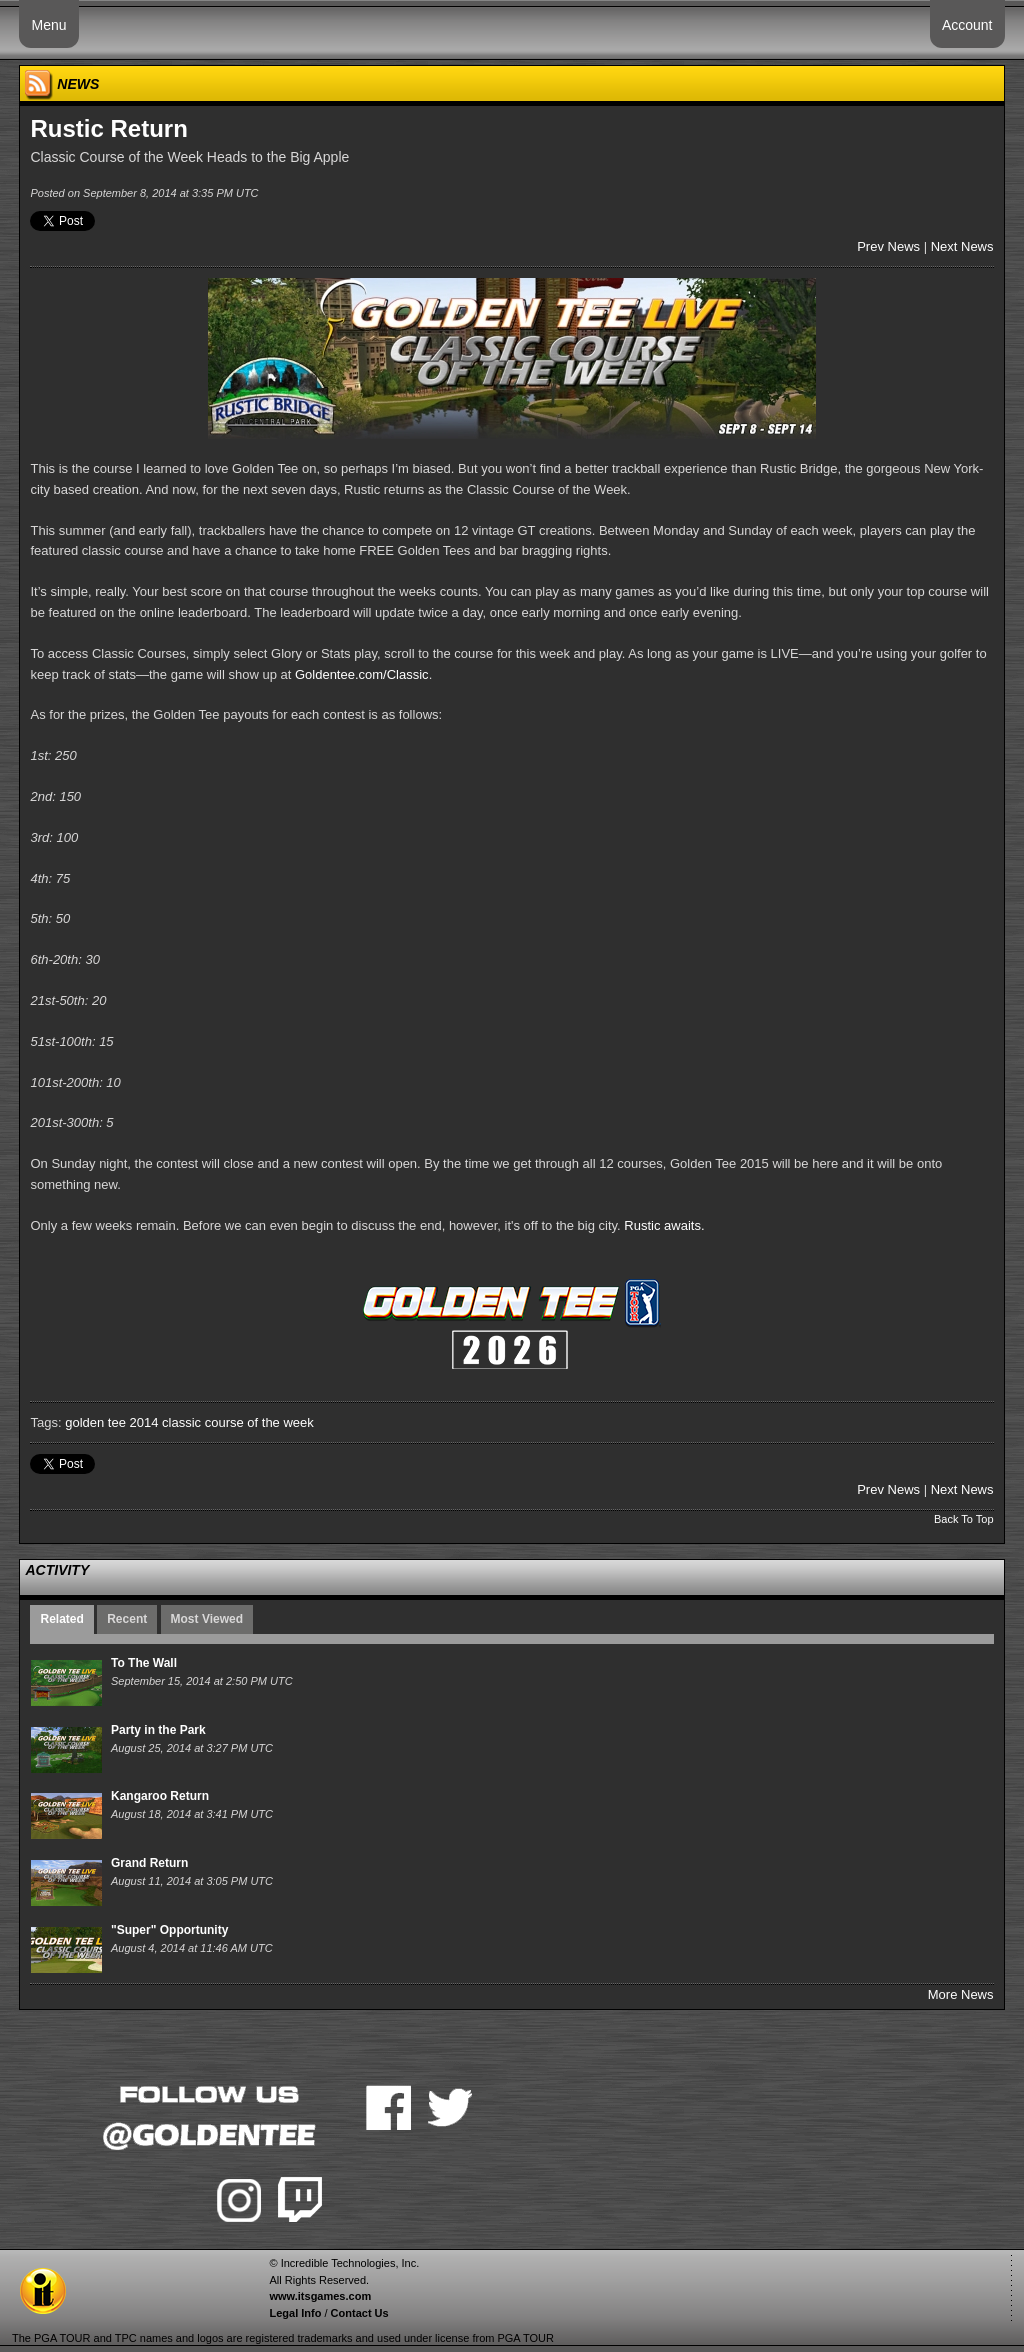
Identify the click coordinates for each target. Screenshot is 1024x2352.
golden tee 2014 (111, 1422)
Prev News (888, 246)
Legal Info (295, 2313)
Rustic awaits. (666, 1225)
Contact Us (360, 2313)
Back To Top (964, 1519)
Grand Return (149, 1863)
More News (961, 1994)
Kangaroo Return (160, 1796)
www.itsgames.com (320, 2296)
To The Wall (144, 1663)
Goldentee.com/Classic (362, 674)
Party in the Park (158, 1730)
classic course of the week (238, 1422)
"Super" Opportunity (169, 1930)
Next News (962, 246)
